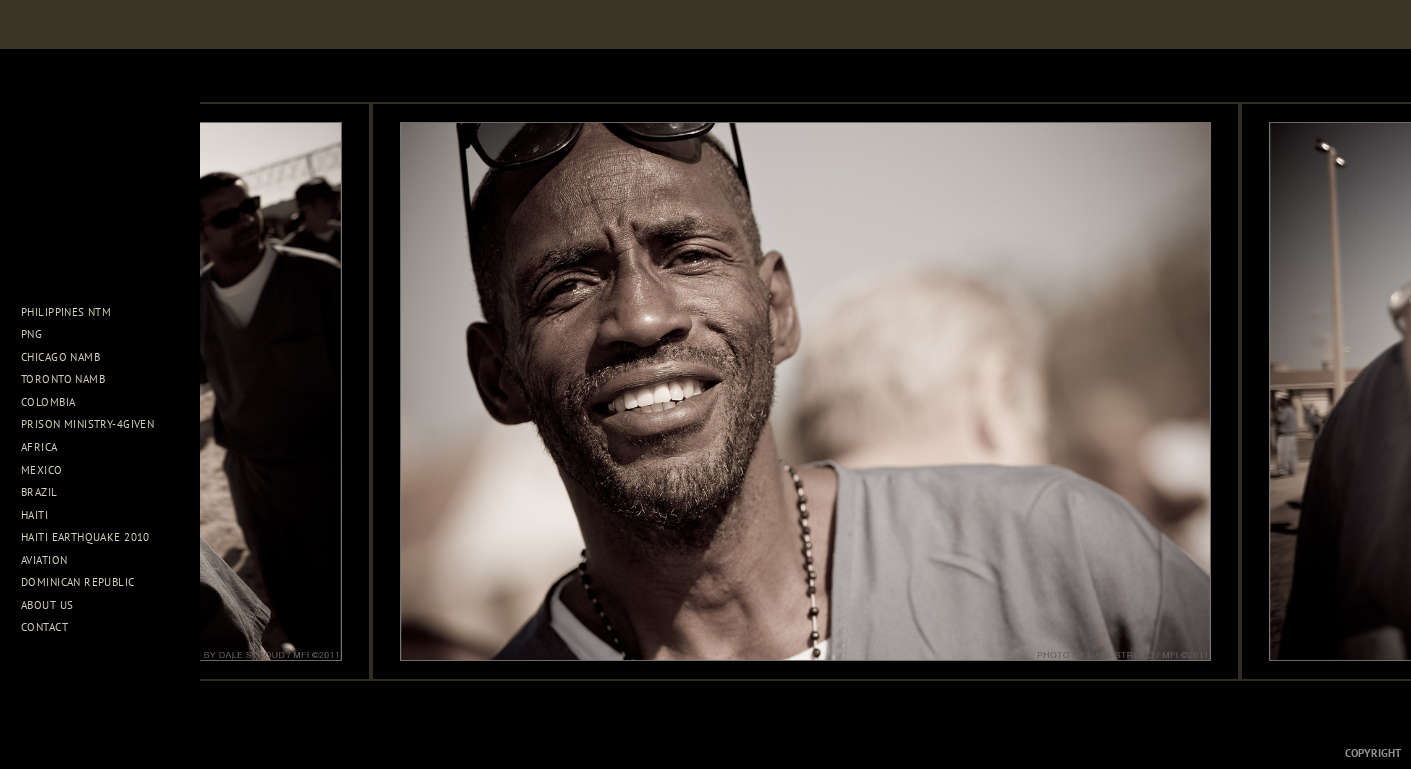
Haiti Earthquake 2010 (85, 537)
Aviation (51, 560)
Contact (44, 627)
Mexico (49, 470)
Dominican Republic (85, 582)
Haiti (42, 515)
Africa (46, 447)
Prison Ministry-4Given (87, 424)
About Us (54, 605)
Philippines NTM (73, 312)
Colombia (48, 402)
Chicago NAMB (60, 357)
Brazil (46, 492)
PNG (31, 334)
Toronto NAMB (63, 379)
